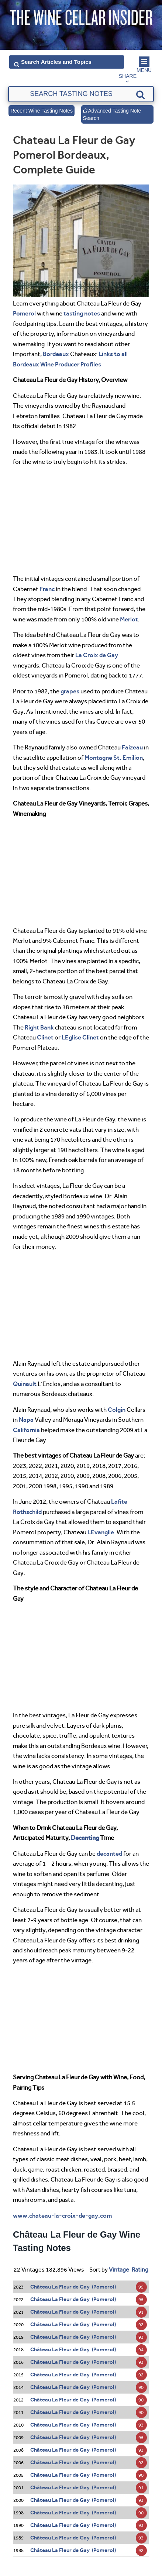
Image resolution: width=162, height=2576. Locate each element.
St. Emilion (128, 757)
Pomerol (24, 313)
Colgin (116, 1409)
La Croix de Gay (96, 655)
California (26, 1430)
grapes (70, 691)
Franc (47, 589)
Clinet (45, 1037)
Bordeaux (56, 354)
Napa (26, 1419)
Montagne (98, 757)
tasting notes (81, 313)
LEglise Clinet (80, 1037)
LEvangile (100, 1532)
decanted (109, 1853)
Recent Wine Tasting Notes (41, 111)
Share (128, 76)
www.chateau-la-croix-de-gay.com (62, 2215)
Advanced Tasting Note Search (112, 114)
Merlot (129, 619)
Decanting (85, 1837)
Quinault (25, 1383)
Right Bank (39, 1027)
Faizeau (132, 747)
